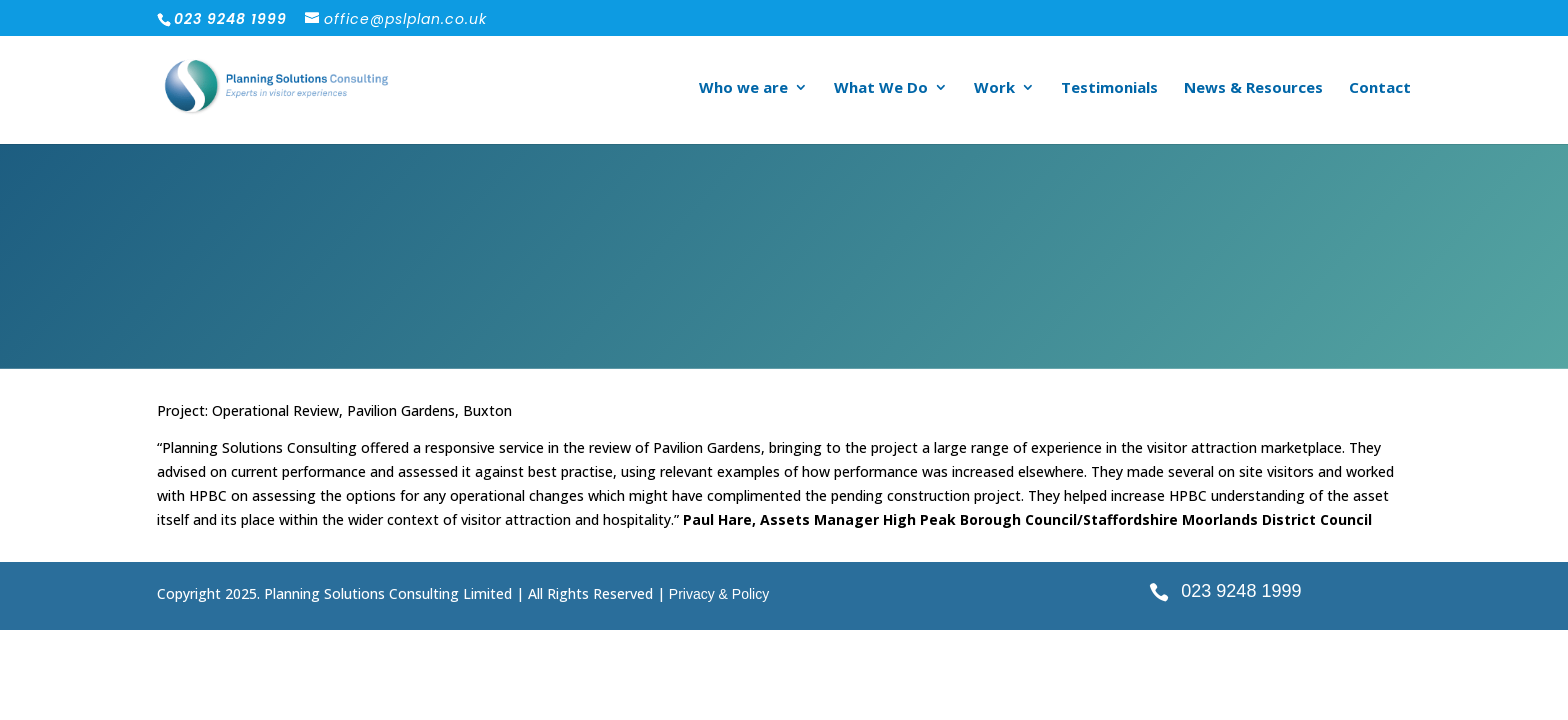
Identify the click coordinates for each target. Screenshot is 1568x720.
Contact (1380, 88)
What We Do (881, 88)
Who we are (743, 88)
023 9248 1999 (1241, 591)
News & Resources (1253, 88)
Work (994, 88)
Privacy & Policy (719, 594)
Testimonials (1109, 88)
